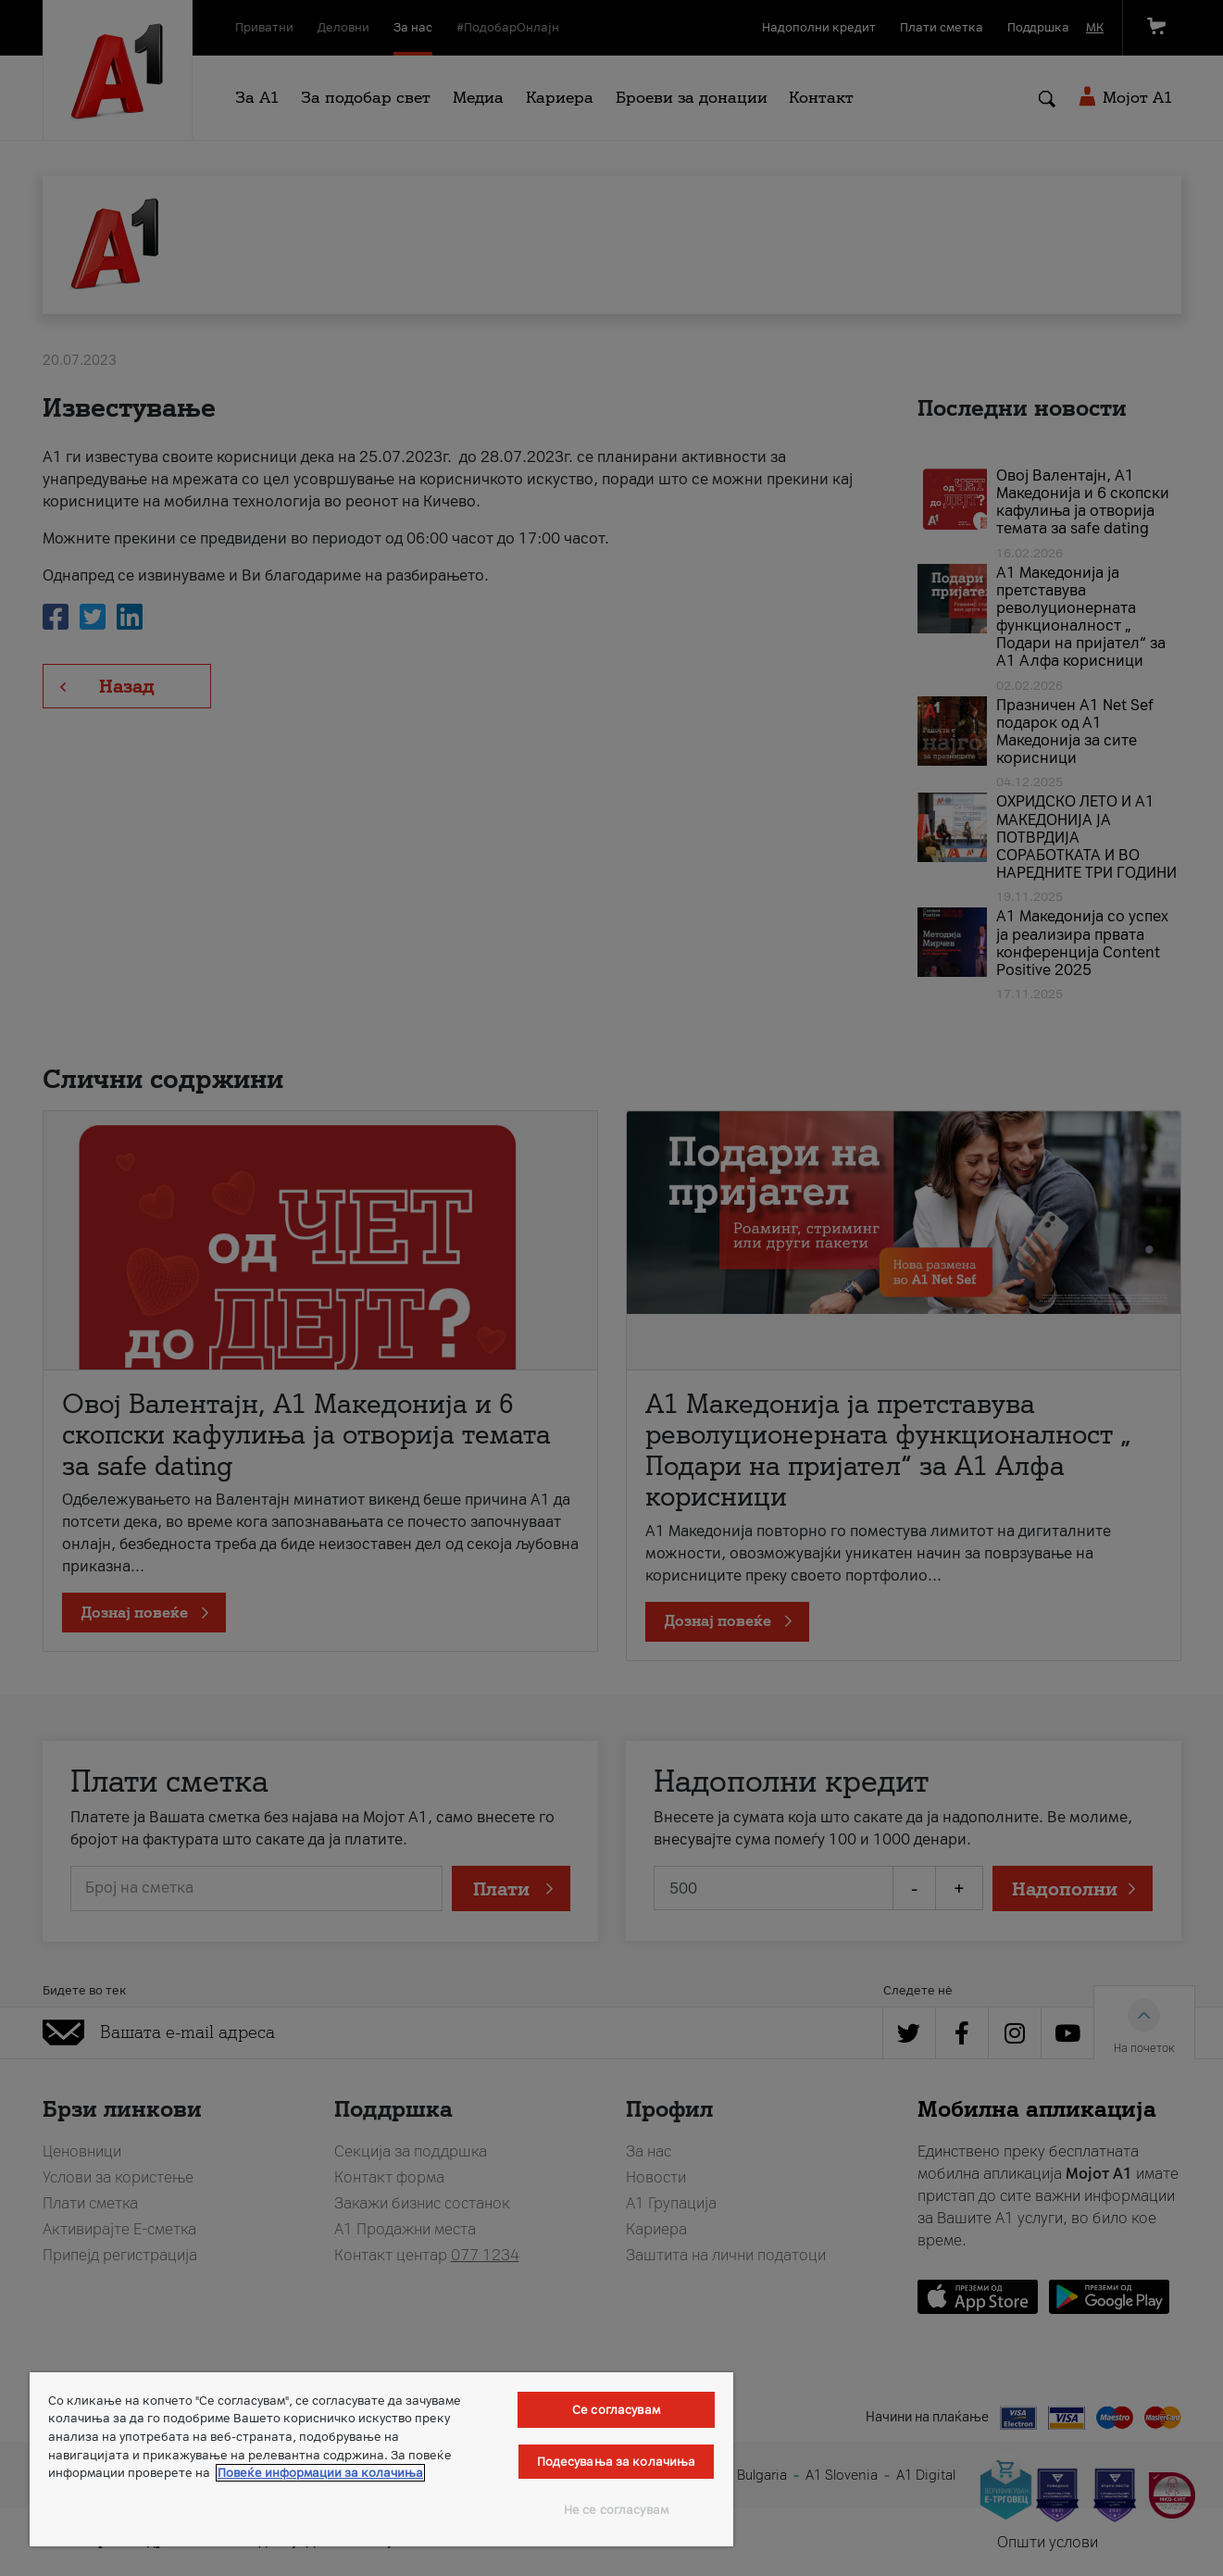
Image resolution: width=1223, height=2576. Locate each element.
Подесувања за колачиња (616, 2462)
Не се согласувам (616, 2510)
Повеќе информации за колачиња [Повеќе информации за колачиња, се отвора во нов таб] (320, 2473)
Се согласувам (616, 2410)
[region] (381, 2459)
